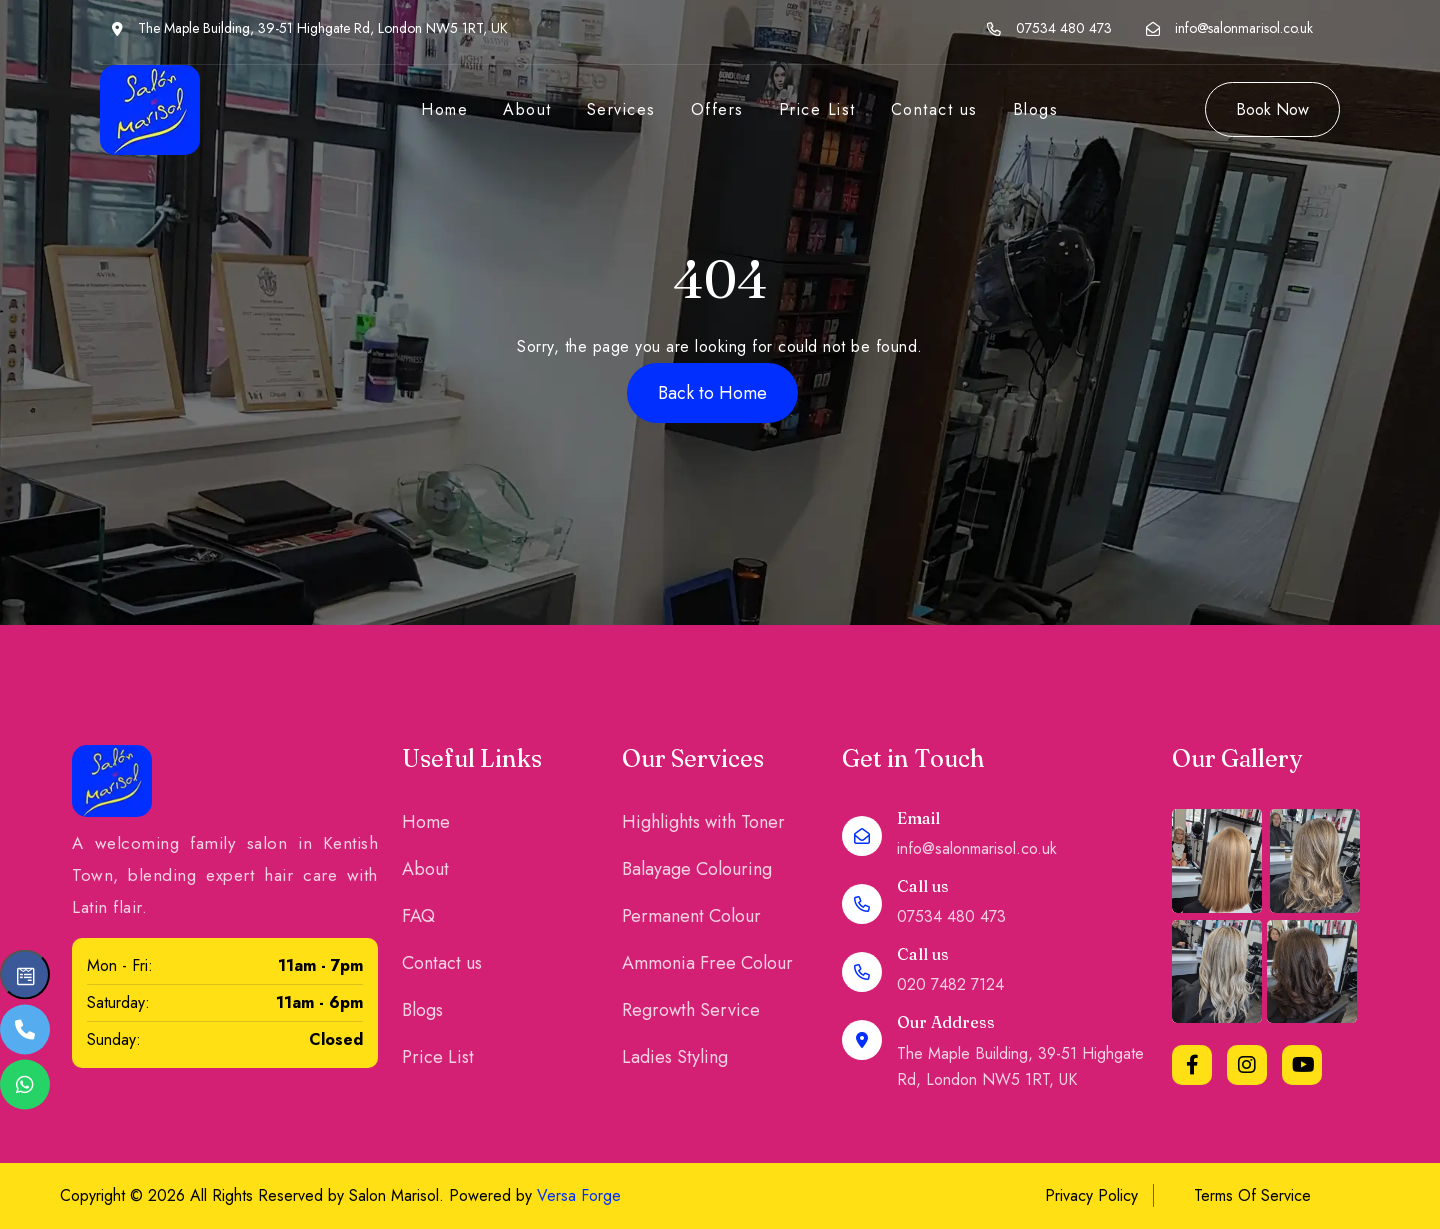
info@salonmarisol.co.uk (1244, 28)
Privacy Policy (1091, 1195)
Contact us (934, 109)
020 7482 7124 (950, 984)
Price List (817, 109)
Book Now (1272, 109)
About (527, 109)
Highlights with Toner (703, 822)
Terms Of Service (1252, 1195)
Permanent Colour (691, 916)
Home (444, 109)
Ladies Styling (675, 1057)
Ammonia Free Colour (707, 963)
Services (621, 109)
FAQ (418, 916)
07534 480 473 (1064, 28)
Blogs (1036, 109)
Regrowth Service (691, 1010)
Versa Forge (579, 1195)
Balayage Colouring (697, 869)
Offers (717, 109)
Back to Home (712, 393)
